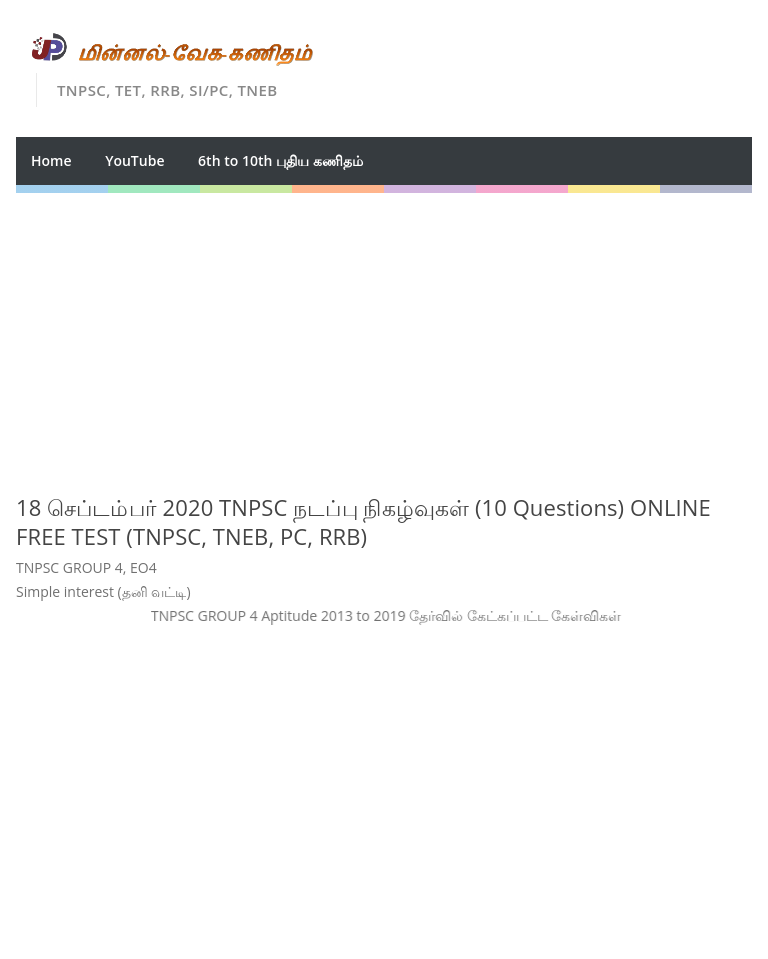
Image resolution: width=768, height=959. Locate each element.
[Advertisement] (384, 333)
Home (51, 160)
